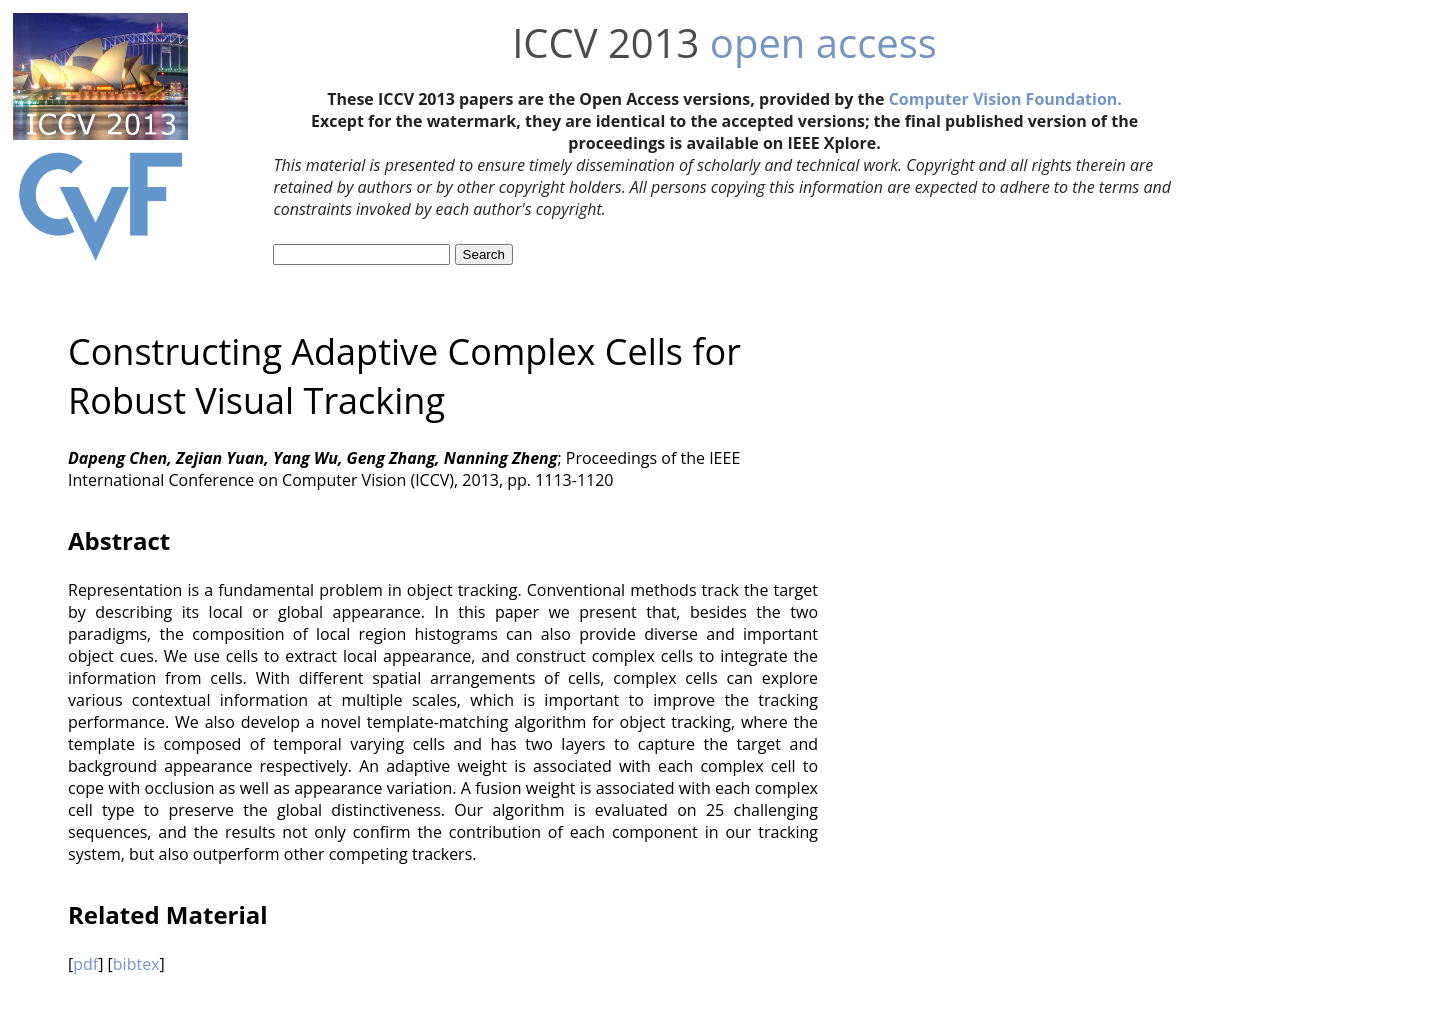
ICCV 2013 (605, 42)
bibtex (136, 964)
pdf (85, 964)
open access (823, 42)
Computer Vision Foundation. (1005, 99)
